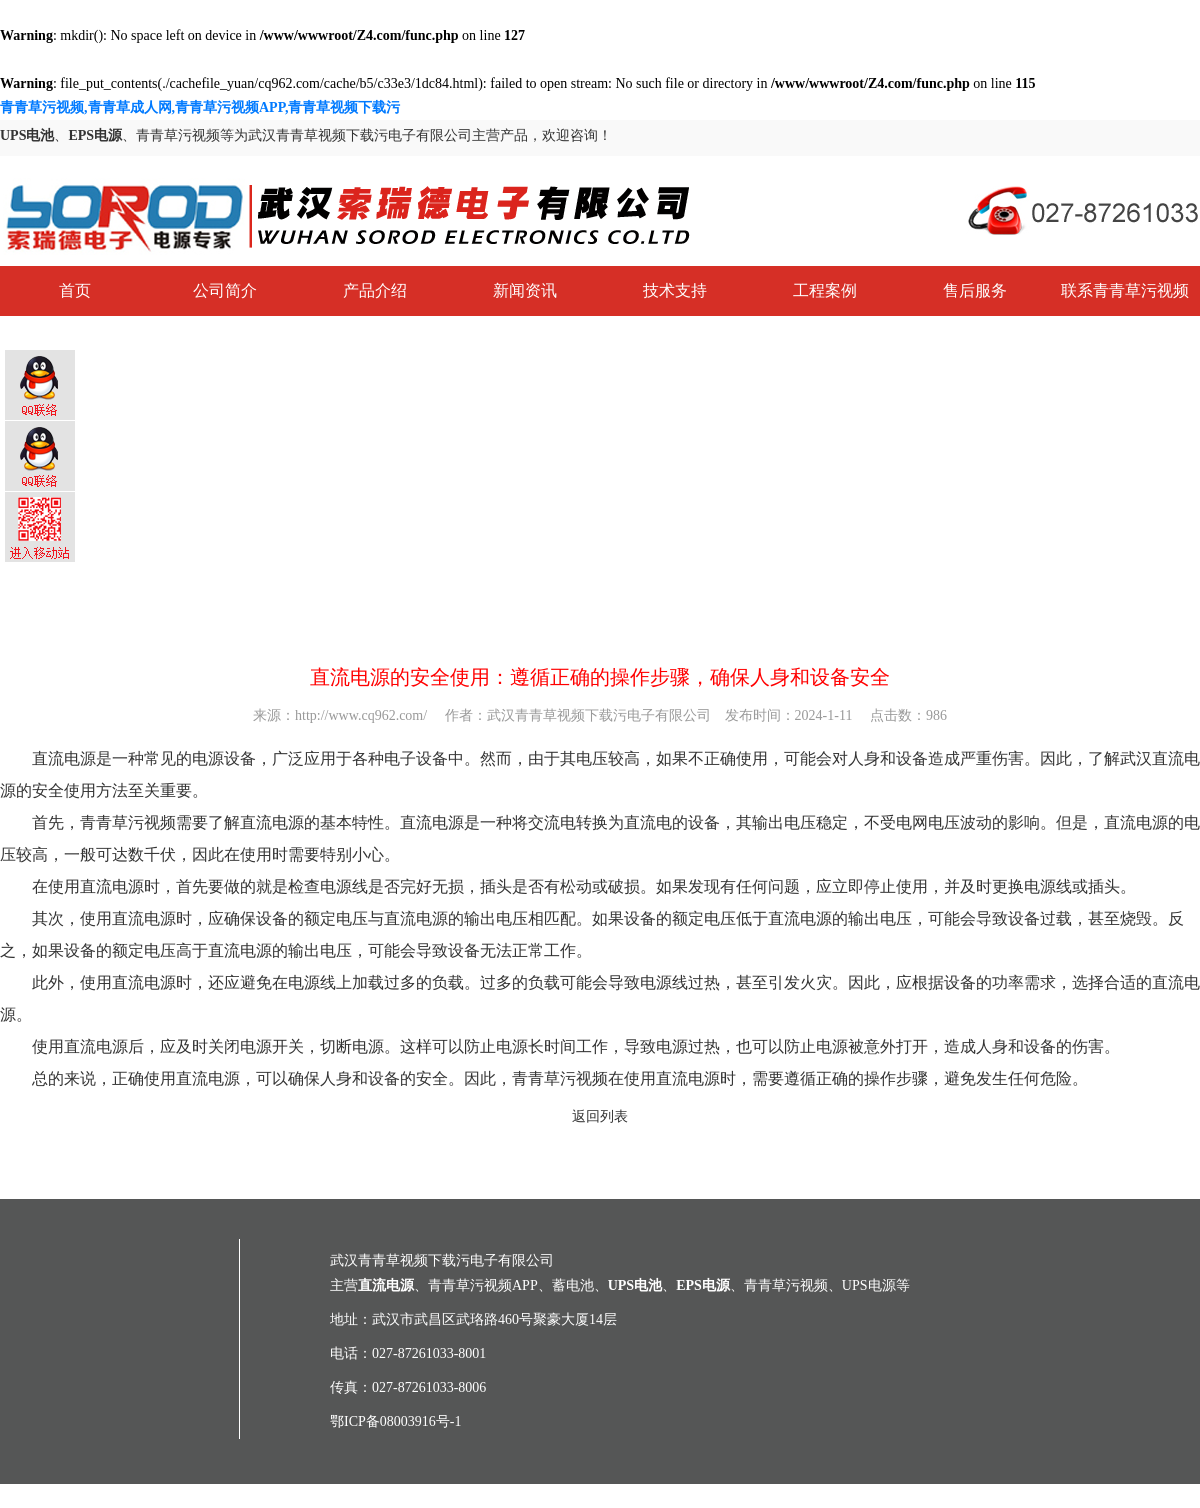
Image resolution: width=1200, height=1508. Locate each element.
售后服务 (975, 290)
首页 (75, 290)
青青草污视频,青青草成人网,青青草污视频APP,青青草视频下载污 (200, 107)
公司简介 (225, 290)
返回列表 (600, 1116)
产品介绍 (375, 290)
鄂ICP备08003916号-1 (395, 1421)
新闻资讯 (525, 290)
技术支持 (675, 290)
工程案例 (825, 290)
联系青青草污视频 (1125, 290)
